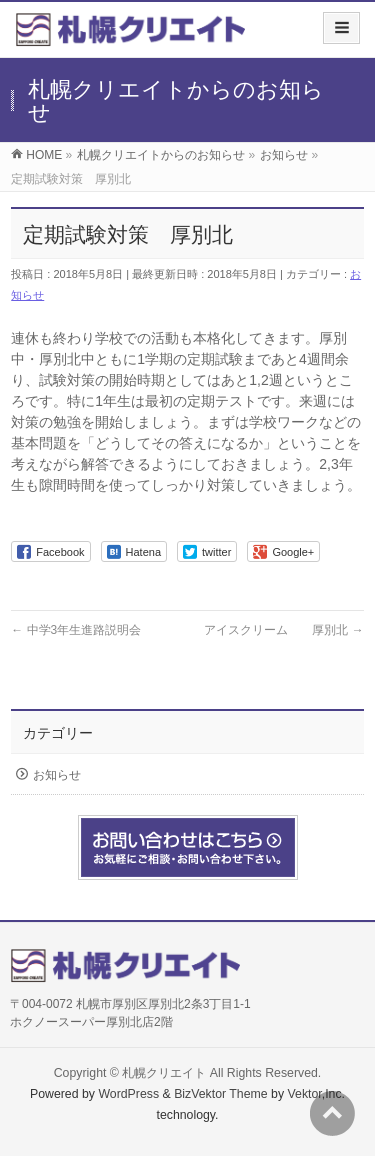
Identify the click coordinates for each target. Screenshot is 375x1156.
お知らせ (57, 775)
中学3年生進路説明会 (76, 630)
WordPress (128, 1094)
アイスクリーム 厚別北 (283, 630)
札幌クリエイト (164, 1073)
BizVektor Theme (221, 1094)
